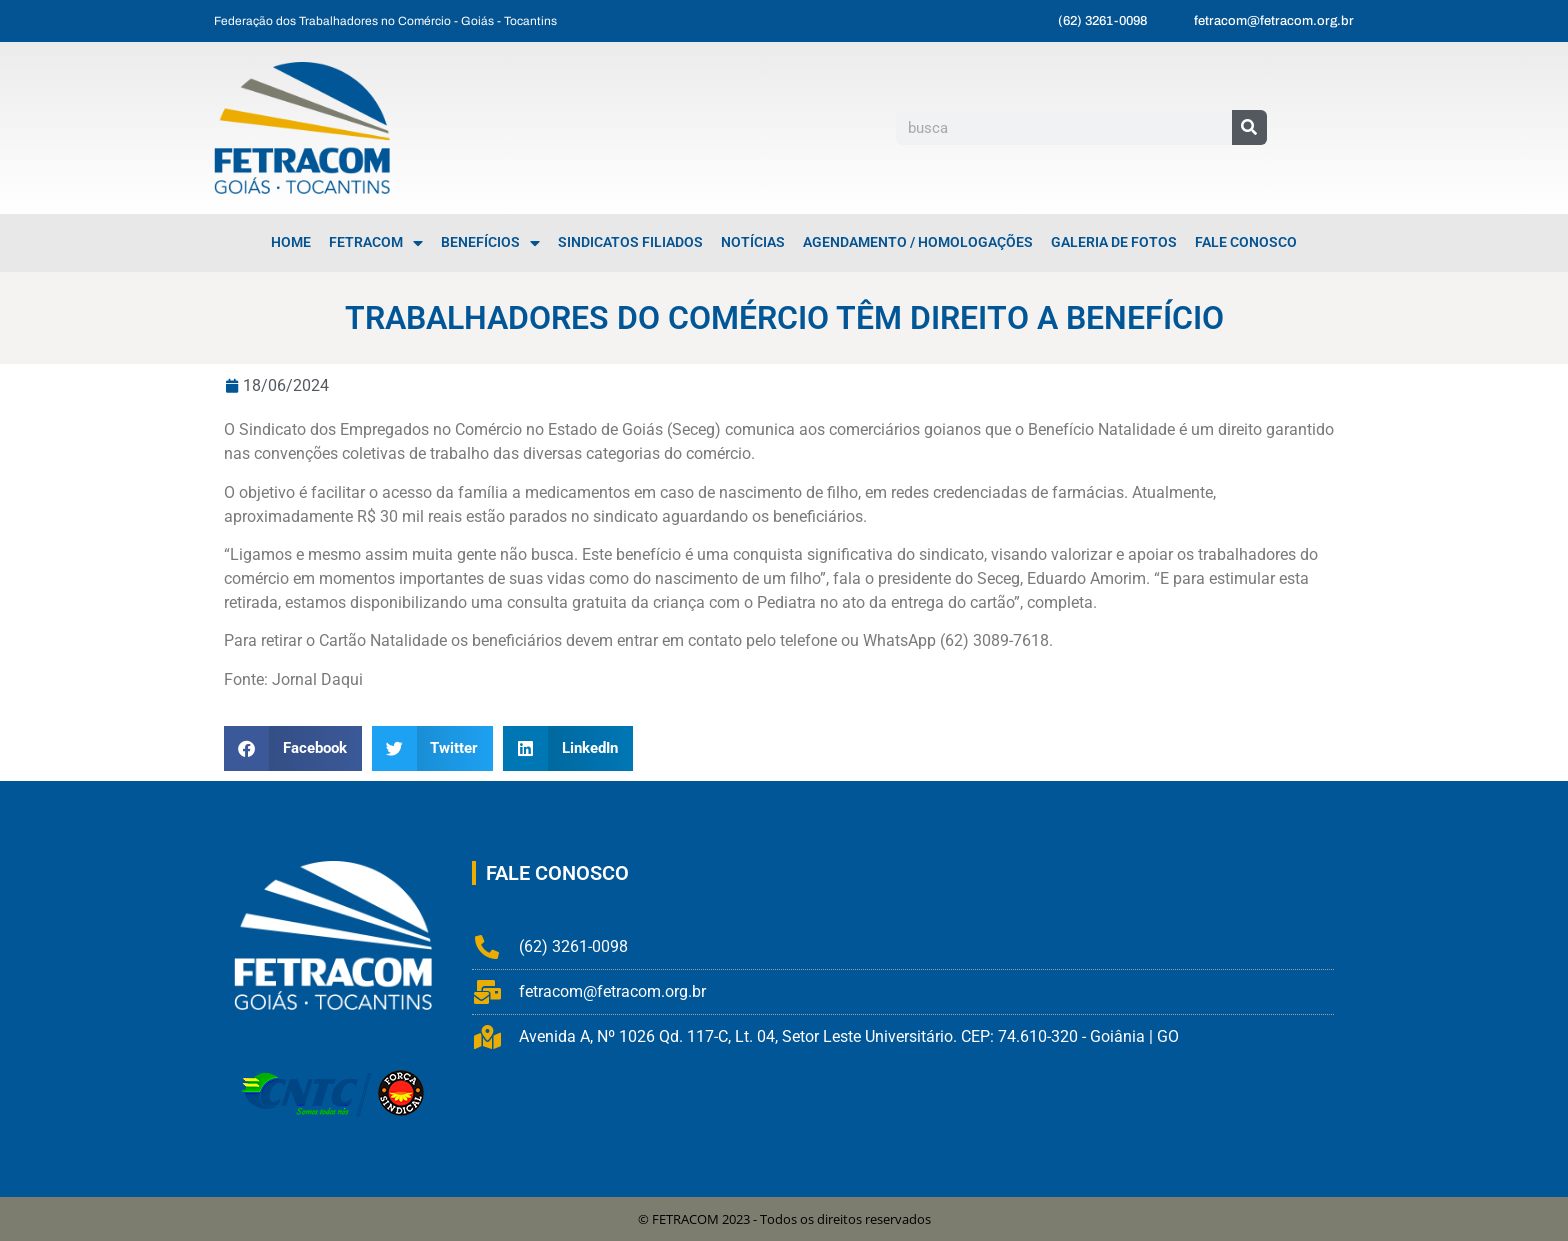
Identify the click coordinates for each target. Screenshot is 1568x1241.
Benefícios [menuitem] (490, 243)
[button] (293, 748)
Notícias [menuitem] (753, 242)
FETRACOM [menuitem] (376, 243)
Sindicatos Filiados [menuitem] (630, 242)
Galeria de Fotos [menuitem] (1114, 242)
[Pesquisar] (1249, 127)
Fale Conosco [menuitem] (1246, 242)
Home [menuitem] (291, 242)
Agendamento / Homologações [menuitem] (918, 242)
